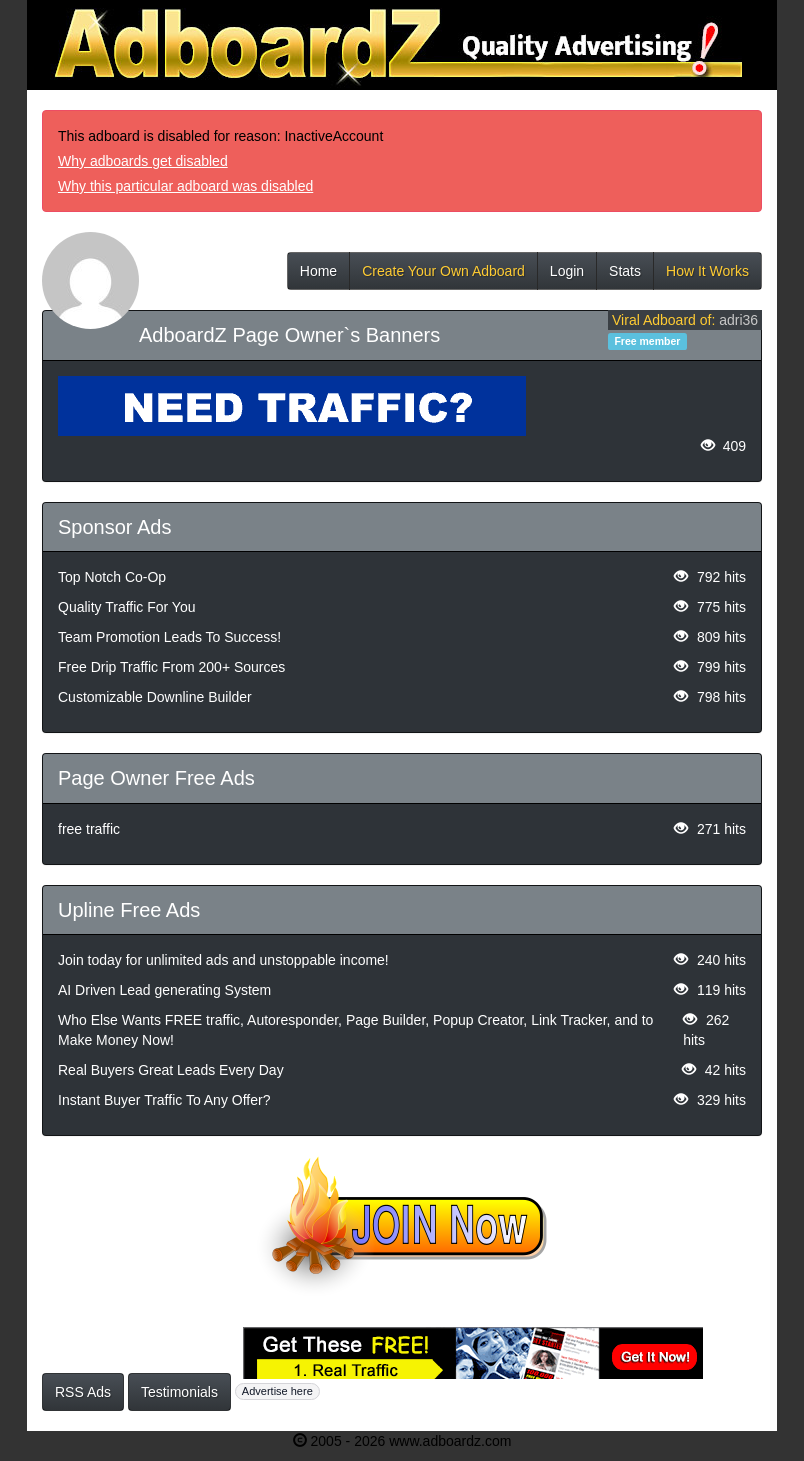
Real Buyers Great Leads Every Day (171, 1070)
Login (567, 276)
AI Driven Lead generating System (164, 990)
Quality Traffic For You (126, 607)
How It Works (707, 276)
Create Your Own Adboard (443, 276)
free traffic (89, 829)
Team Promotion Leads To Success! (169, 637)
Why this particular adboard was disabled (185, 186)
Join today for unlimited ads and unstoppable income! (223, 960)
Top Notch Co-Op (112, 577)
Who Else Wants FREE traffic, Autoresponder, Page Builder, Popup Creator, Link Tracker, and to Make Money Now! (355, 1030)
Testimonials (179, 1392)
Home (318, 276)
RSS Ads (83, 1392)
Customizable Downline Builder (155, 697)
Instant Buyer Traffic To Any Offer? (164, 1100)
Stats (625, 276)
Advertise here (277, 1391)
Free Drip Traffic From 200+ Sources (171, 667)
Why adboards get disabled (143, 161)
